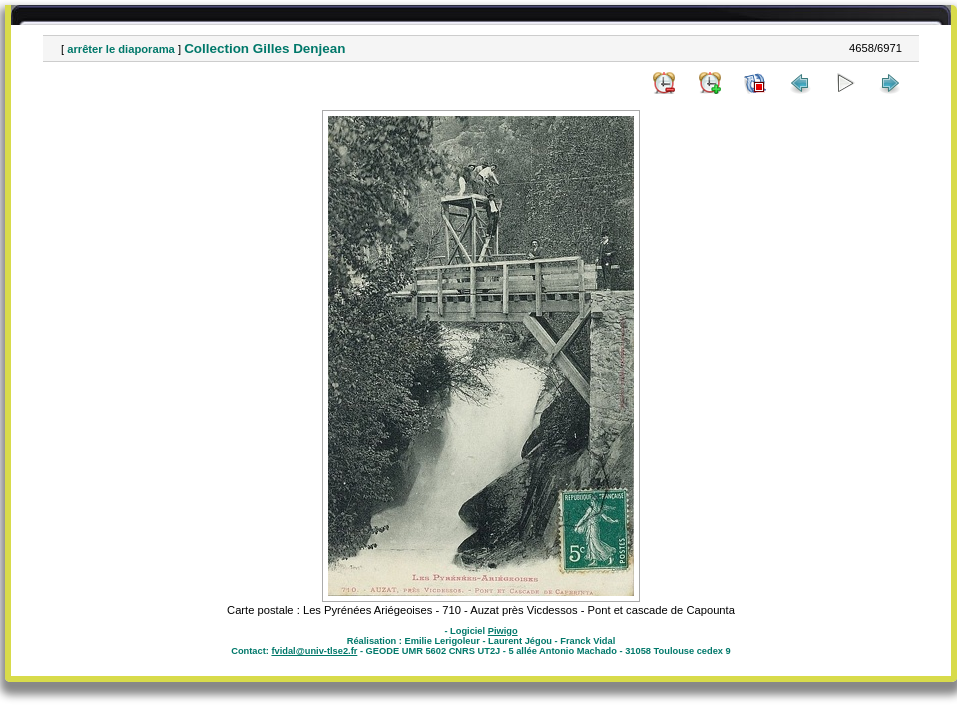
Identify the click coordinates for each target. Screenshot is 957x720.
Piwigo (503, 631)
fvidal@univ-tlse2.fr (314, 651)
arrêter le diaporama (121, 49)
